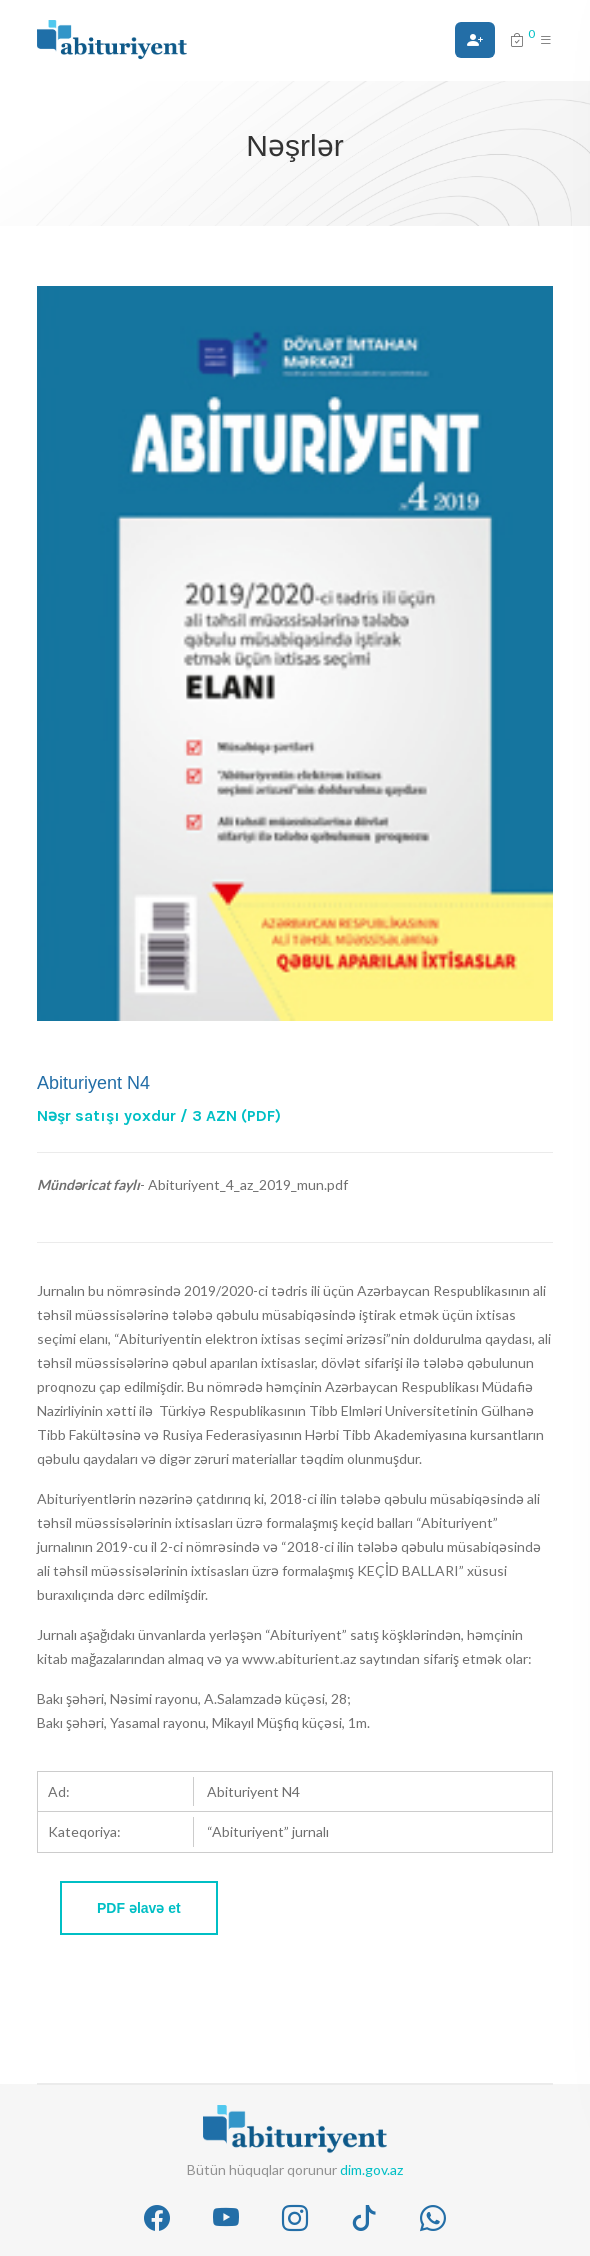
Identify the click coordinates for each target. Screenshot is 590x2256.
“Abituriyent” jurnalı (268, 1831)
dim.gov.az (371, 2169)
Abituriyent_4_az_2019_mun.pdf (248, 1184)
